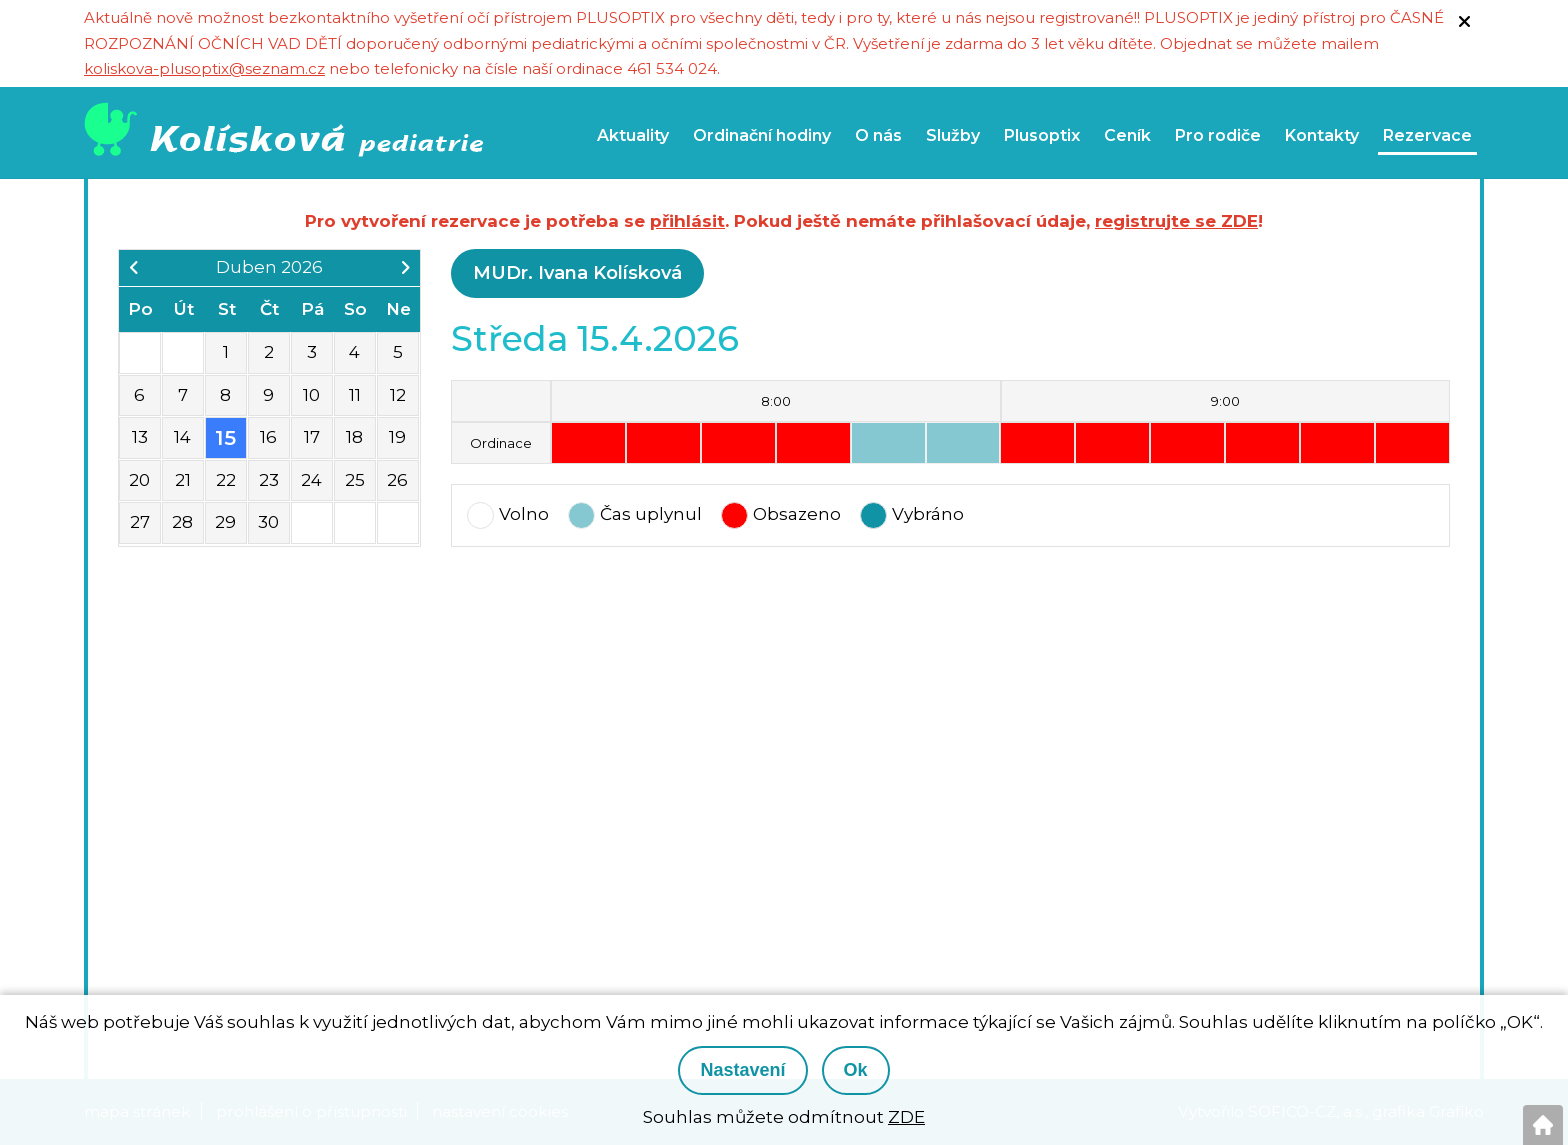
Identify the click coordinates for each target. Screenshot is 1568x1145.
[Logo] (289, 132)
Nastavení (742, 1070)
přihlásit (687, 221)
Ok (856, 1070)
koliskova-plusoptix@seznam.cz (204, 68)
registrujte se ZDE (1176, 221)
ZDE (906, 1117)
